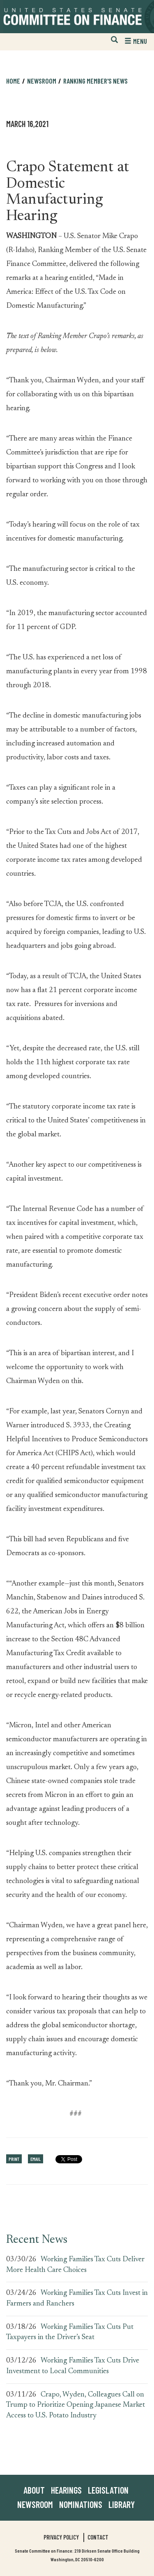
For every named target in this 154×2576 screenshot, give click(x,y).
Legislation (108, 2490)
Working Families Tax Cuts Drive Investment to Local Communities (72, 2366)
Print (14, 2159)
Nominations (80, 2504)
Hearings (66, 2490)
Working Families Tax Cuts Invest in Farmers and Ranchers (77, 2299)
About (34, 2490)
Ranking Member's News (95, 81)
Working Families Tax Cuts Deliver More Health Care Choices (75, 2265)
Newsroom (41, 81)
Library (121, 2504)
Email (35, 2159)
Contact (97, 2537)
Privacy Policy (61, 2537)
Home (13, 81)
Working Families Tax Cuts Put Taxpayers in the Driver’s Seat (69, 2333)
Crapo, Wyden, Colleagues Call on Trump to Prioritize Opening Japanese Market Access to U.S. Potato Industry (75, 2405)
